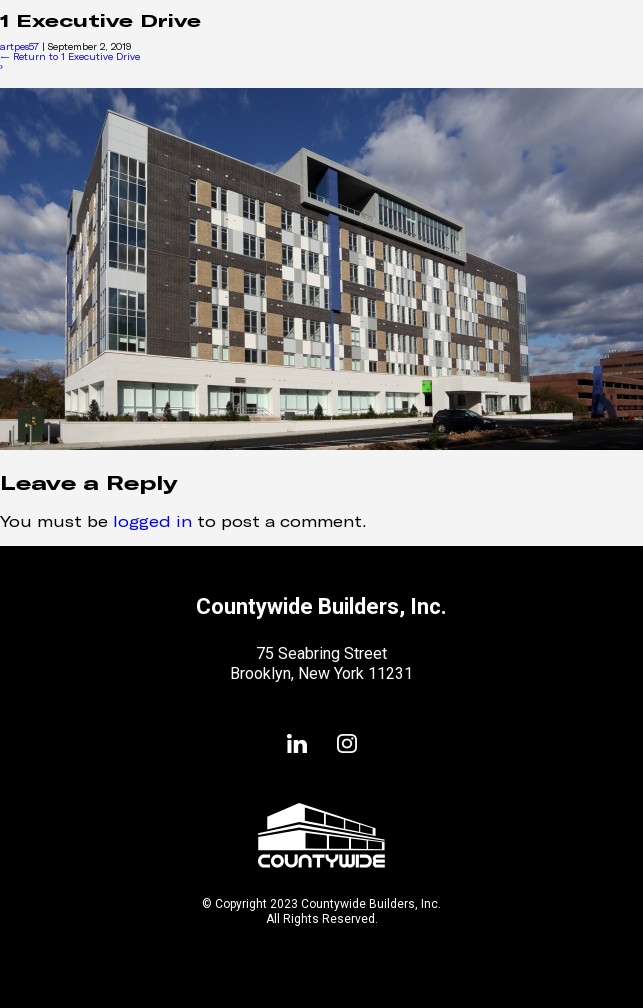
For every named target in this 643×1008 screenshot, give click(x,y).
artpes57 (19, 46)
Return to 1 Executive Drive (70, 56)
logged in (152, 520)
